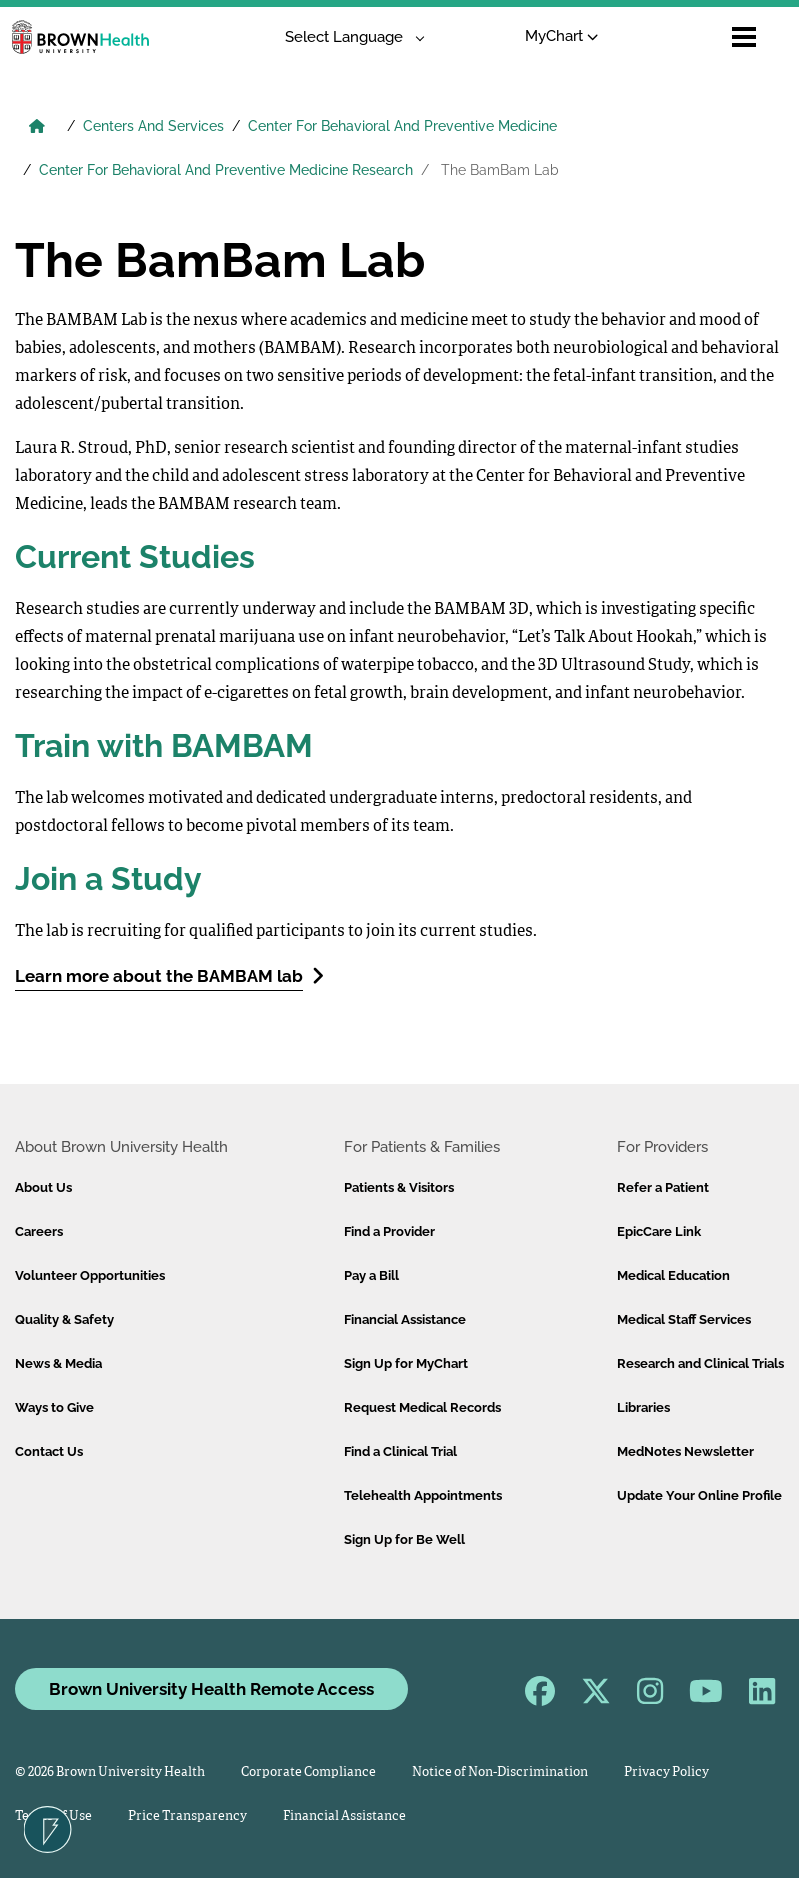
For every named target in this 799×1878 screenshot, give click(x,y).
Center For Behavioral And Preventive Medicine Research (226, 170)
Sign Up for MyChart (406, 1363)
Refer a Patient (663, 1187)
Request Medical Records (422, 1407)
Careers (39, 1231)
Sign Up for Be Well (404, 1539)
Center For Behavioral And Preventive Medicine (402, 126)
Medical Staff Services (684, 1319)
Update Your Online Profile (699, 1495)
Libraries (643, 1407)
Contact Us (49, 1451)
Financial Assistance (405, 1319)
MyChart (561, 36)
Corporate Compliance (308, 1772)
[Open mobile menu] (744, 37)
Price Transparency (187, 1816)
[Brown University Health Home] (37, 128)
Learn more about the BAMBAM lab (169, 975)
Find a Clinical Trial (400, 1451)
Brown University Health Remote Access (211, 1689)
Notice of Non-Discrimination (500, 1772)
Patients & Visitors (399, 1187)
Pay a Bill (371, 1275)
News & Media (58, 1363)
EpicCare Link (659, 1231)
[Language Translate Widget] (347, 37)
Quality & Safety (64, 1319)
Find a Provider (389, 1231)
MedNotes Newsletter (685, 1451)
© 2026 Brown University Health (110, 1772)
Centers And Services (153, 126)
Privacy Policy (666, 1772)
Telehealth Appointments (423, 1495)
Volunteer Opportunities (90, 1275)
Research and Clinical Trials (700, 1363)
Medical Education (673, 1275)
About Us (43, 1187)
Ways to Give (54, 1407)
